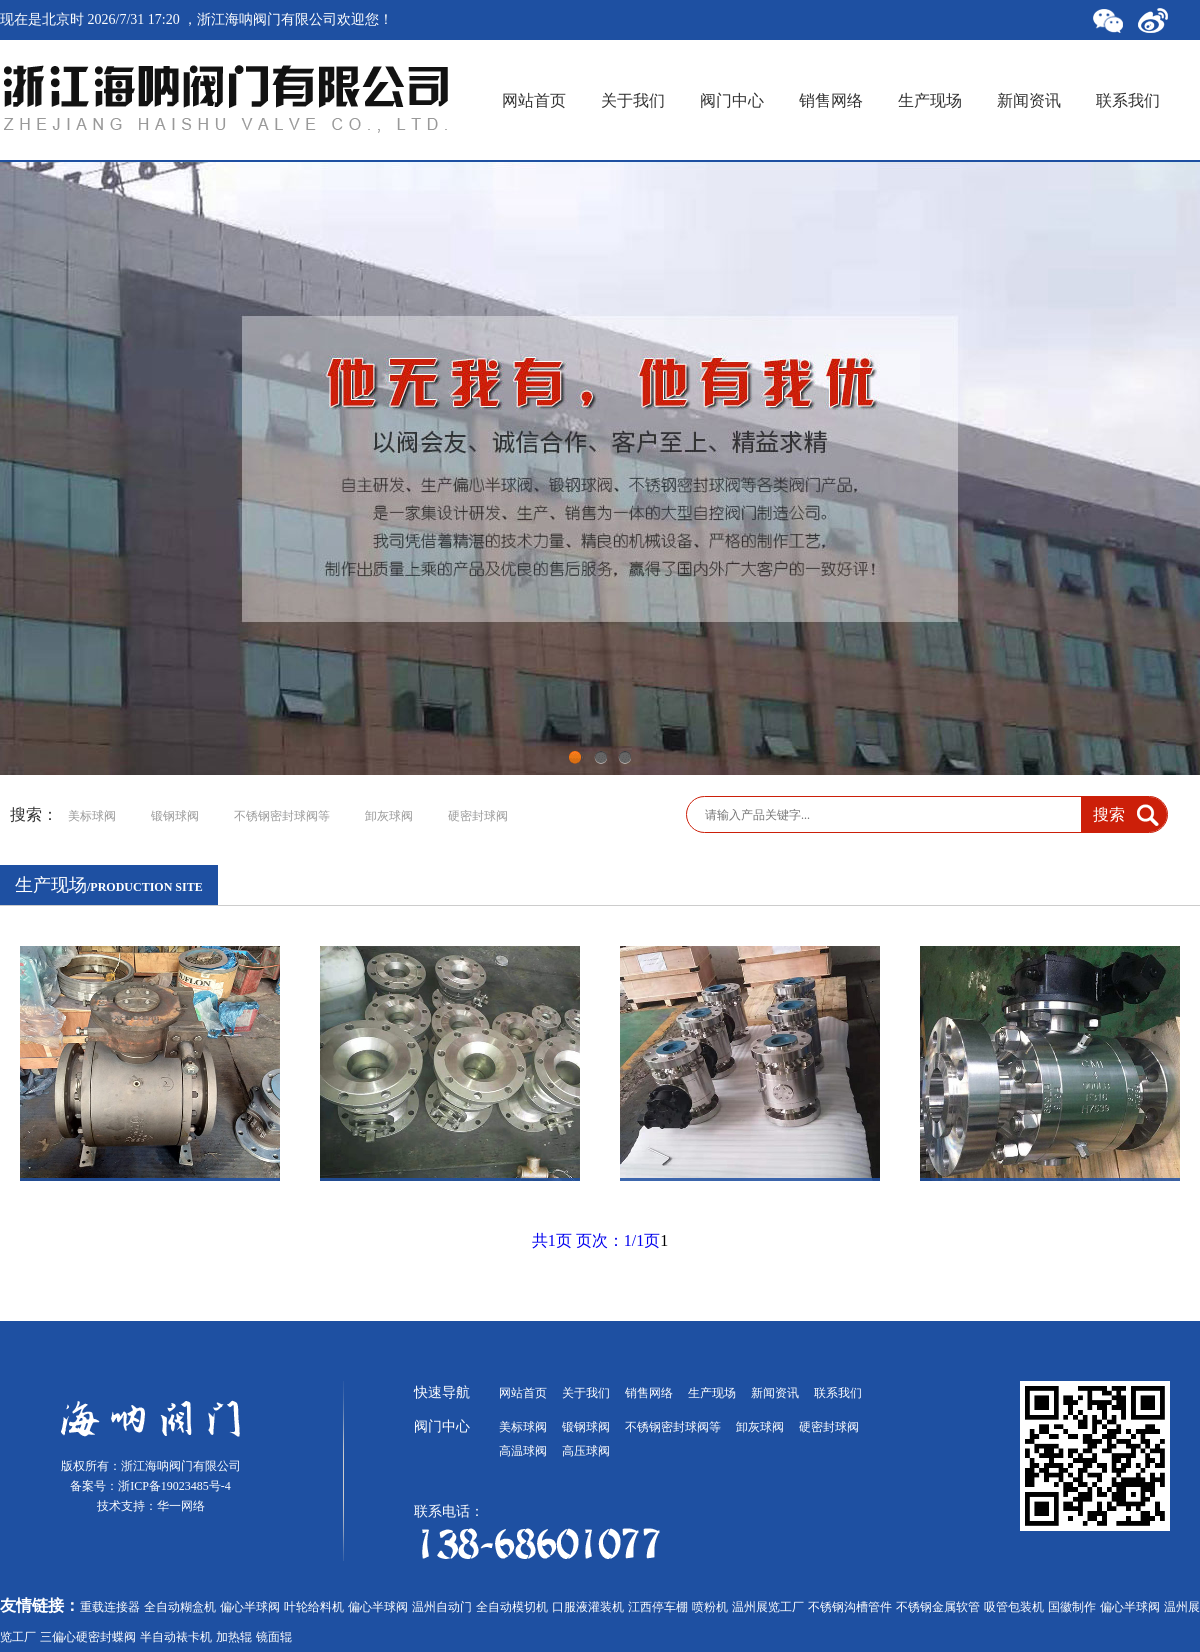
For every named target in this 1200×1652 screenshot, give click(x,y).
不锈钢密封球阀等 (282, 816)
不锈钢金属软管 (938, 1607)
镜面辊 (274, 1637)
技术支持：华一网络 (151, 1506)
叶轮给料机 (314, 1607)
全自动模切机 (512, 1607)
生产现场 (930, 100)
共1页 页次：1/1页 (596, 1240)
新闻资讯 (1029, 100)
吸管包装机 (1014, 1607)
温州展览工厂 (768, 1607)
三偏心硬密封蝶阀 (88, 1637)
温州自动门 (442, 1607)
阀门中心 (732, 100)
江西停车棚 (658, 1607)
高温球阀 (523, 1451)
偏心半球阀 (250, 1607)
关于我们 (633, 100)
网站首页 (534, 100)
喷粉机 (710, 1607)
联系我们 (1128, 100)
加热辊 (234, 1637)
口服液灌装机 (588, 1607)
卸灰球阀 (389, 816)
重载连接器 (110, 1607)
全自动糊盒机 (180, 1607)
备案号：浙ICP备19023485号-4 (150, 1486)
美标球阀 (92, 816)
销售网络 (831, 100)
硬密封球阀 (478, 816)
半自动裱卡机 (176, 1637)
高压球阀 (586, 1451)
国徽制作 (1072, 1607)
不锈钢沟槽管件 (850, 1607)
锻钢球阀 (175, 816)
